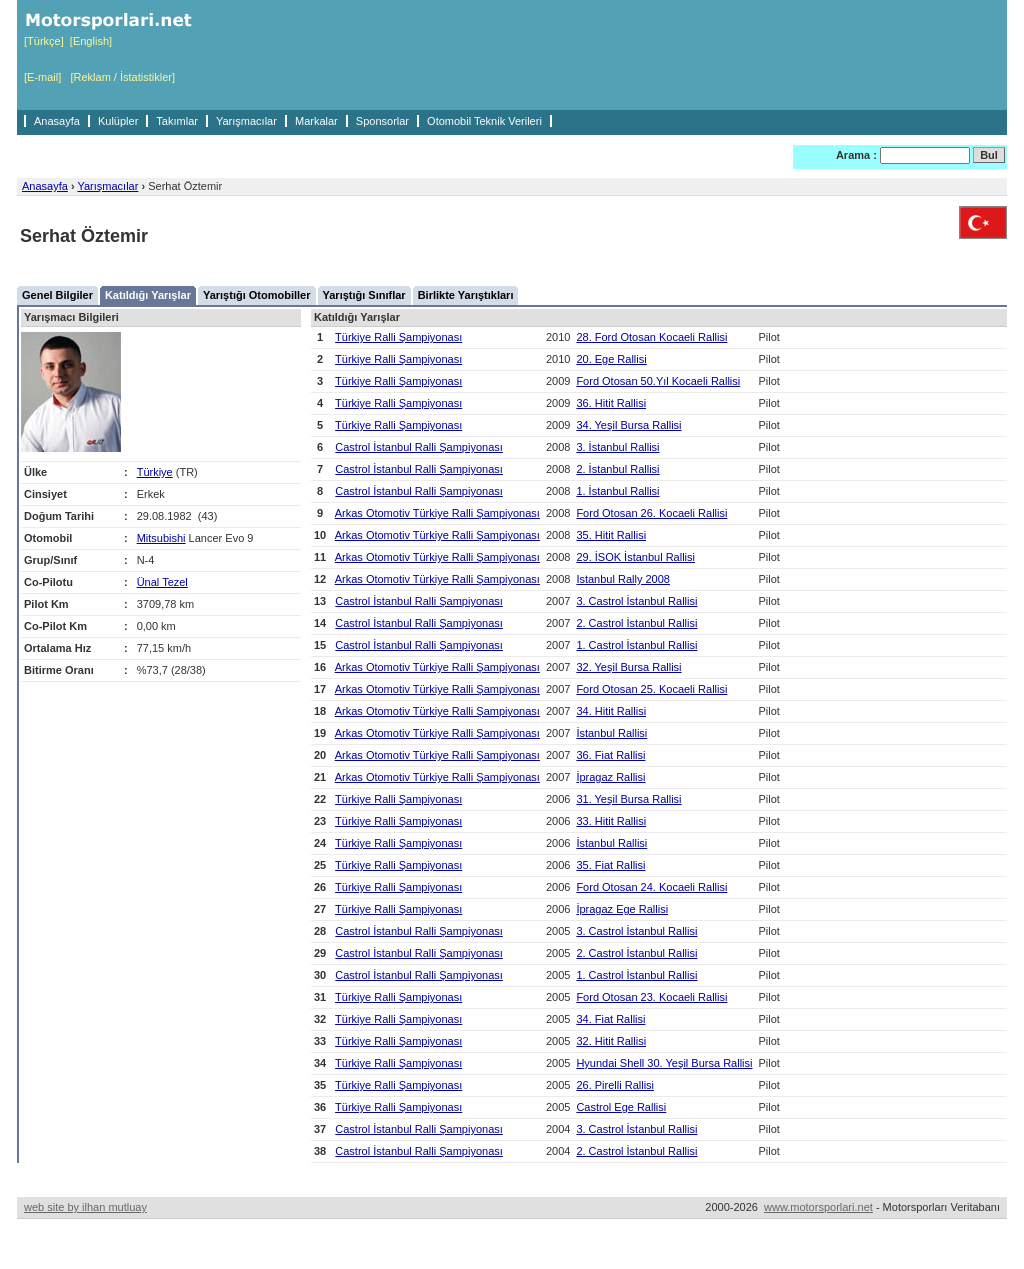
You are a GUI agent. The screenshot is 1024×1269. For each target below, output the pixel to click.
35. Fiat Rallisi (610, 865)
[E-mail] (42, 77)
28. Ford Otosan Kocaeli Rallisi (651, 337)
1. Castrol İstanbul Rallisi (636, 645)
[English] (91, 41)
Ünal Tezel (162, 582)
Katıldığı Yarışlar (148, 295)
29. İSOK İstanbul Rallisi (635, 557)
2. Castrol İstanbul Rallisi (636, 623)
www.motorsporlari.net (818, 1207)
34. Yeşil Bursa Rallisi (628, 425)
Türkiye (155, 472)
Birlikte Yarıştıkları (466, 295)
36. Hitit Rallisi (611, 403)
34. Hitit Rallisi (611, 711)
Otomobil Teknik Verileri (484, 121)
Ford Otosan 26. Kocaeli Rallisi (651, 513)
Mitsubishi (161, 538)
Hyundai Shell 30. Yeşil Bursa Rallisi (664, 1063)
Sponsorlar (382, 121)
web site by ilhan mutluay (85, 1207)
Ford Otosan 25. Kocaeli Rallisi (651, 689)
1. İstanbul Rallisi (617, 491)
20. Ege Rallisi (611, 359)
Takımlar (177, 121)
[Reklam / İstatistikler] (122, 77)
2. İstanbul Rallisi (617, 469)
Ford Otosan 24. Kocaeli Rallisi (651, 887)
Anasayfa (57, 121)
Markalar (316, 121)
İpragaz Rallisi (610, 777)
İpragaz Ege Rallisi (622, 909)
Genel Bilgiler (57, 295)
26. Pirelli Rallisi (615, 1085)
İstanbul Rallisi (611, 733)
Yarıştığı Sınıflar (364, 295)
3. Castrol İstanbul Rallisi (636, 601)
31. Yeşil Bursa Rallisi (628, 799)
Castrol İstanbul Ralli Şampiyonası (419, 447)
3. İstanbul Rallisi (617, 447)
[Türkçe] (44, 41)
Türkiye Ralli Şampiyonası (398, 337)
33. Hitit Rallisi (611, 821)
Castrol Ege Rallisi (621, 1107)
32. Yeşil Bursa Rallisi (628, 667)
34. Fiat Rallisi (610, 1019)
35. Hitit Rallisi (611, 535)
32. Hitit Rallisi (611, 1041)
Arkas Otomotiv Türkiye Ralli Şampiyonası (437, 513)
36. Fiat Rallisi (610, 755)
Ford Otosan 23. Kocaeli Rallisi (651, 997)
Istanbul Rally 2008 (623, 579)
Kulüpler (118, 121)
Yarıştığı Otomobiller (257, 295)
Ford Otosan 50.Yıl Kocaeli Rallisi (658, 381)
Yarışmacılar (246, 121)
